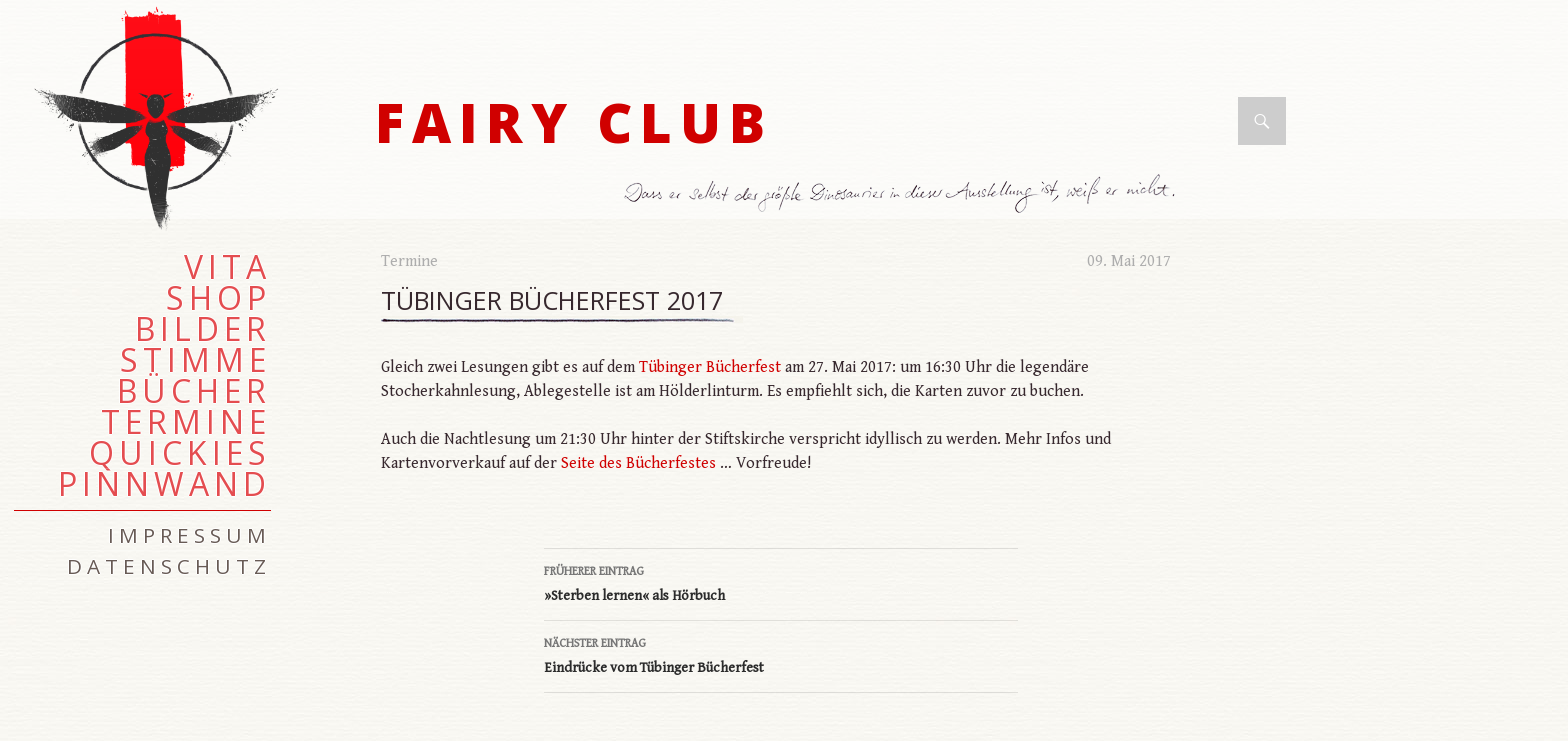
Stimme (195, 360)
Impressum (189, 535)
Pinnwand (164, 484)
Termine (409, 261)
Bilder (203, 329)
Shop (218, 298)
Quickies (180, 453)
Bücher (194, 391)
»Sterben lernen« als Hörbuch (781, 582)
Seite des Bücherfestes (638, 463)
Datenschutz (169, 566)
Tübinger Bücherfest (710, 367)
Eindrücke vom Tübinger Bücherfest (781, 654)
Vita (227, 267)
